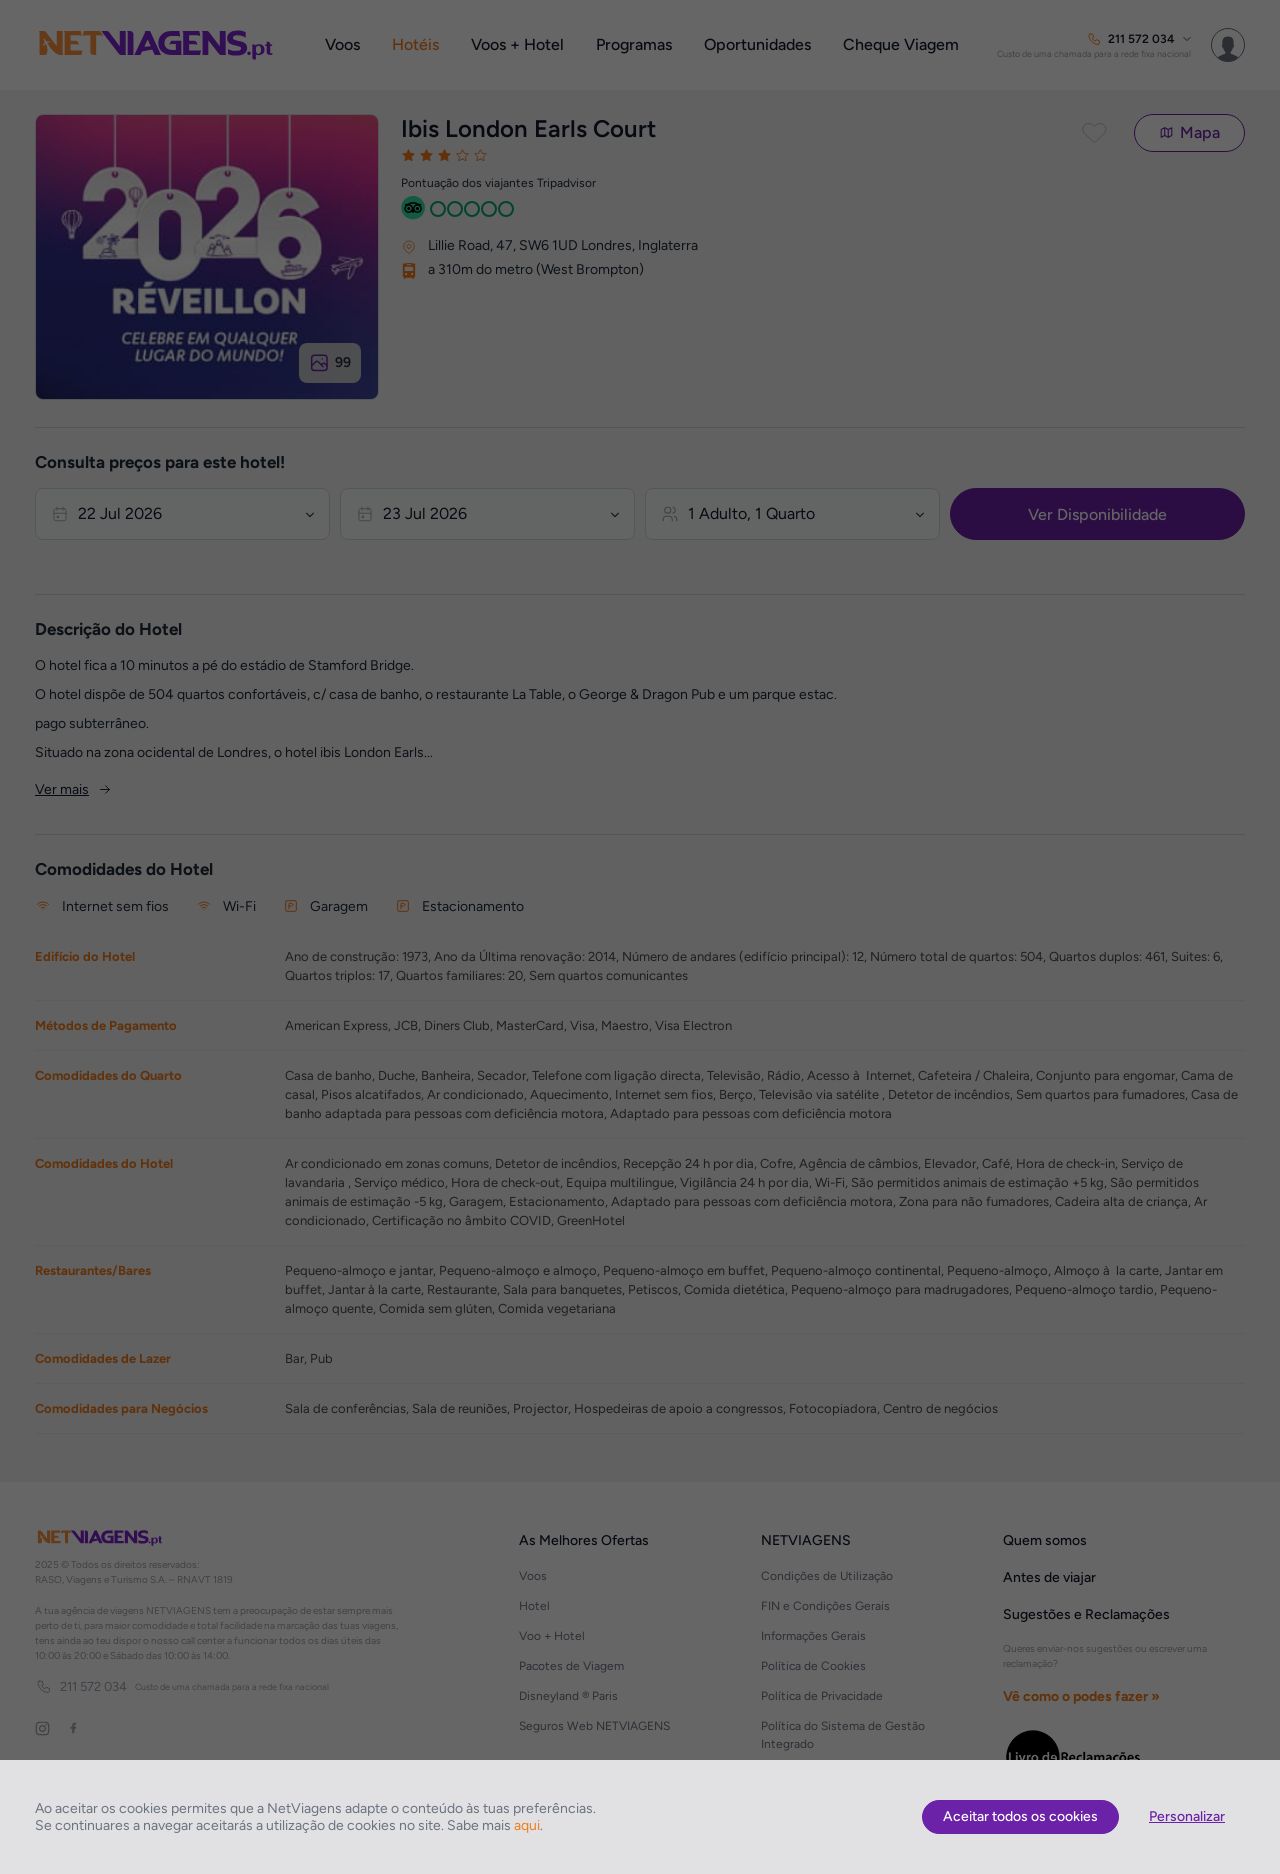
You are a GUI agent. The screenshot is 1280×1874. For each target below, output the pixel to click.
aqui (527, 1825)
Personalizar (1187, 1816)
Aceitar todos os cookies (1020, 1816)
